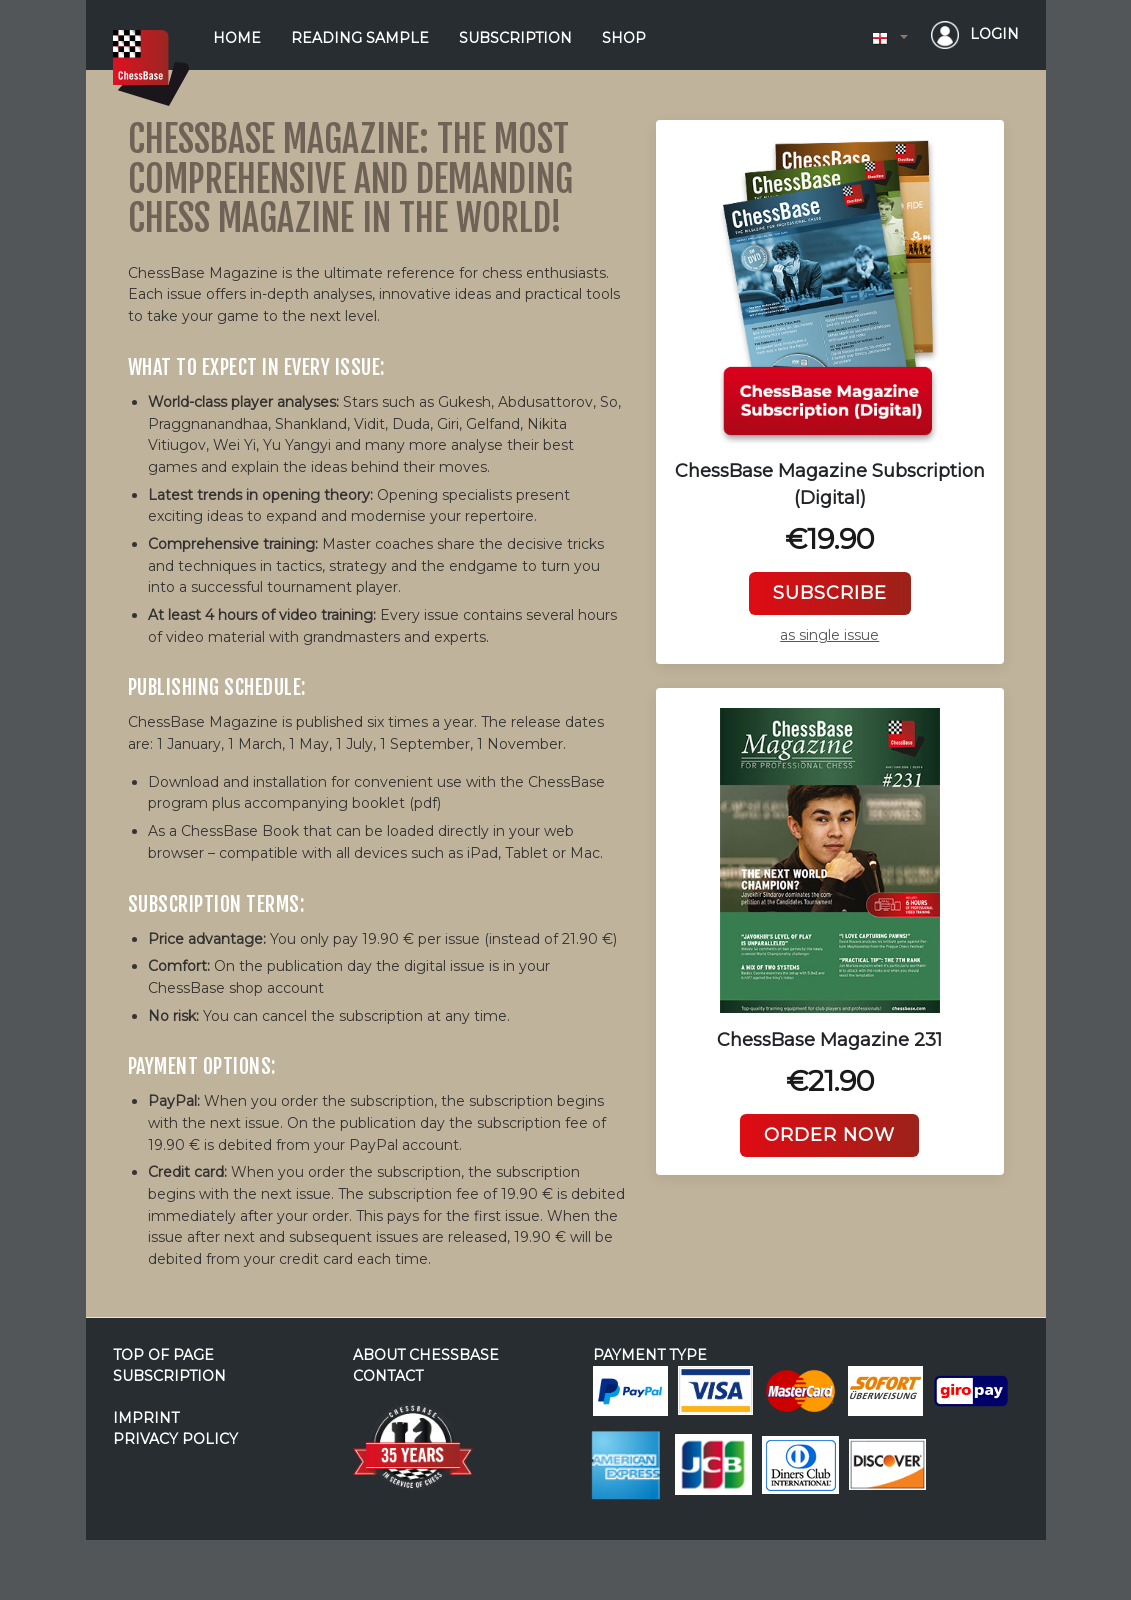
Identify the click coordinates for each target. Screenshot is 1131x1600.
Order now (829, 1135)
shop (624, 38)
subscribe (830, 593)
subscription (515, 38)
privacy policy (175, 1439)
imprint (146, 1418)
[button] (890, 38)
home (237, 38)
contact (388, 1376)
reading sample (360, 38)
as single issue (829, 635)
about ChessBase (426, 1355)
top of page (163, 1355)
